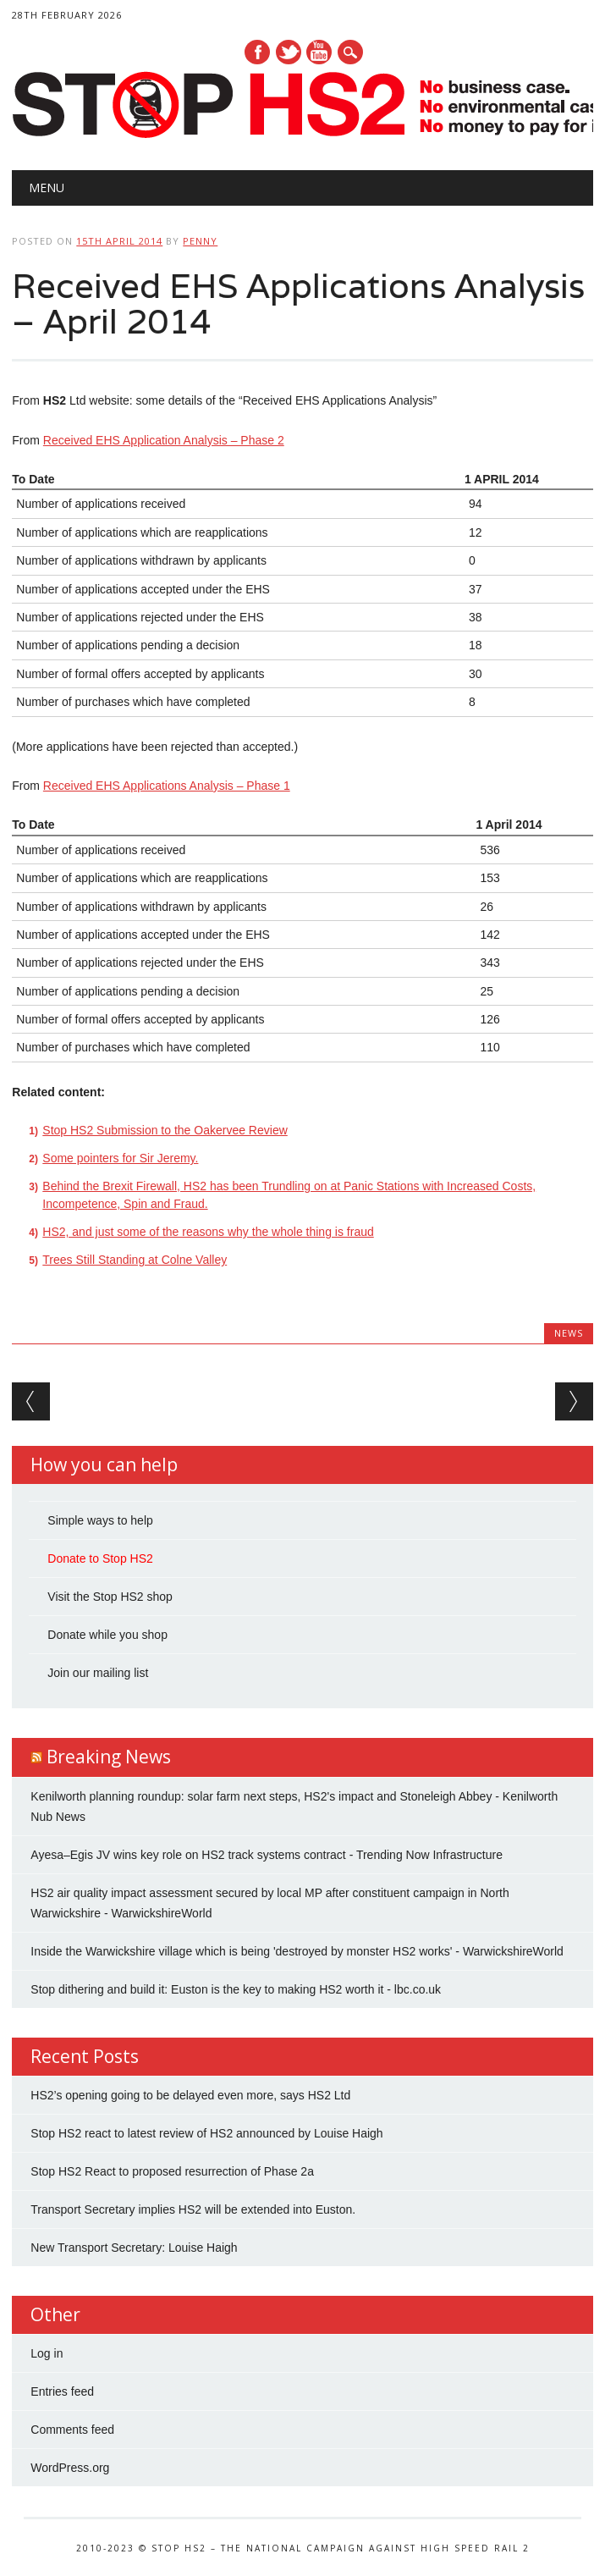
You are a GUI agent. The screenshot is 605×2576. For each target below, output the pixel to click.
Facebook (257, 52)
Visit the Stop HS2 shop (110, 1596)
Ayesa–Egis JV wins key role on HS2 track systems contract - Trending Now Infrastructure (266, 1855)
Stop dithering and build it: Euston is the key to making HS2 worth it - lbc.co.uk (235, 1989)
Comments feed (72, 2429)
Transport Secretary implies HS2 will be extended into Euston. (192, 2209)
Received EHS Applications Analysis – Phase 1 (166, 785)
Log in (46, 2353)
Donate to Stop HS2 (100, 1558)
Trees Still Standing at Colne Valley (134, 1259)
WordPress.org (69, 2467)
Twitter (288, 52)
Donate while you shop (107, 1634)
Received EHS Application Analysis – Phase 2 (163, 440)
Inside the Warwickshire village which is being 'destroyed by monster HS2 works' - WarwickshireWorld (297, 1951)
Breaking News (109, 1756)
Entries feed (62, 2391)
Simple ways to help (100, 1520)
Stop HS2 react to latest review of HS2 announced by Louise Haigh (206, 2133)
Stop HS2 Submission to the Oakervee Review (164, 1130)
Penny (200, 240)
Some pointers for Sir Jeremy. (120, 1158)
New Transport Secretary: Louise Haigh (133, 2247)
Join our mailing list (97, 1673)
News (568, 1333)
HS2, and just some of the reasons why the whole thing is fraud (207, 1231)
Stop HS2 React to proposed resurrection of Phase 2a (172, 2171)
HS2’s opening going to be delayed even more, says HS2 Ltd (190, 2095)
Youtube (319, 52)
